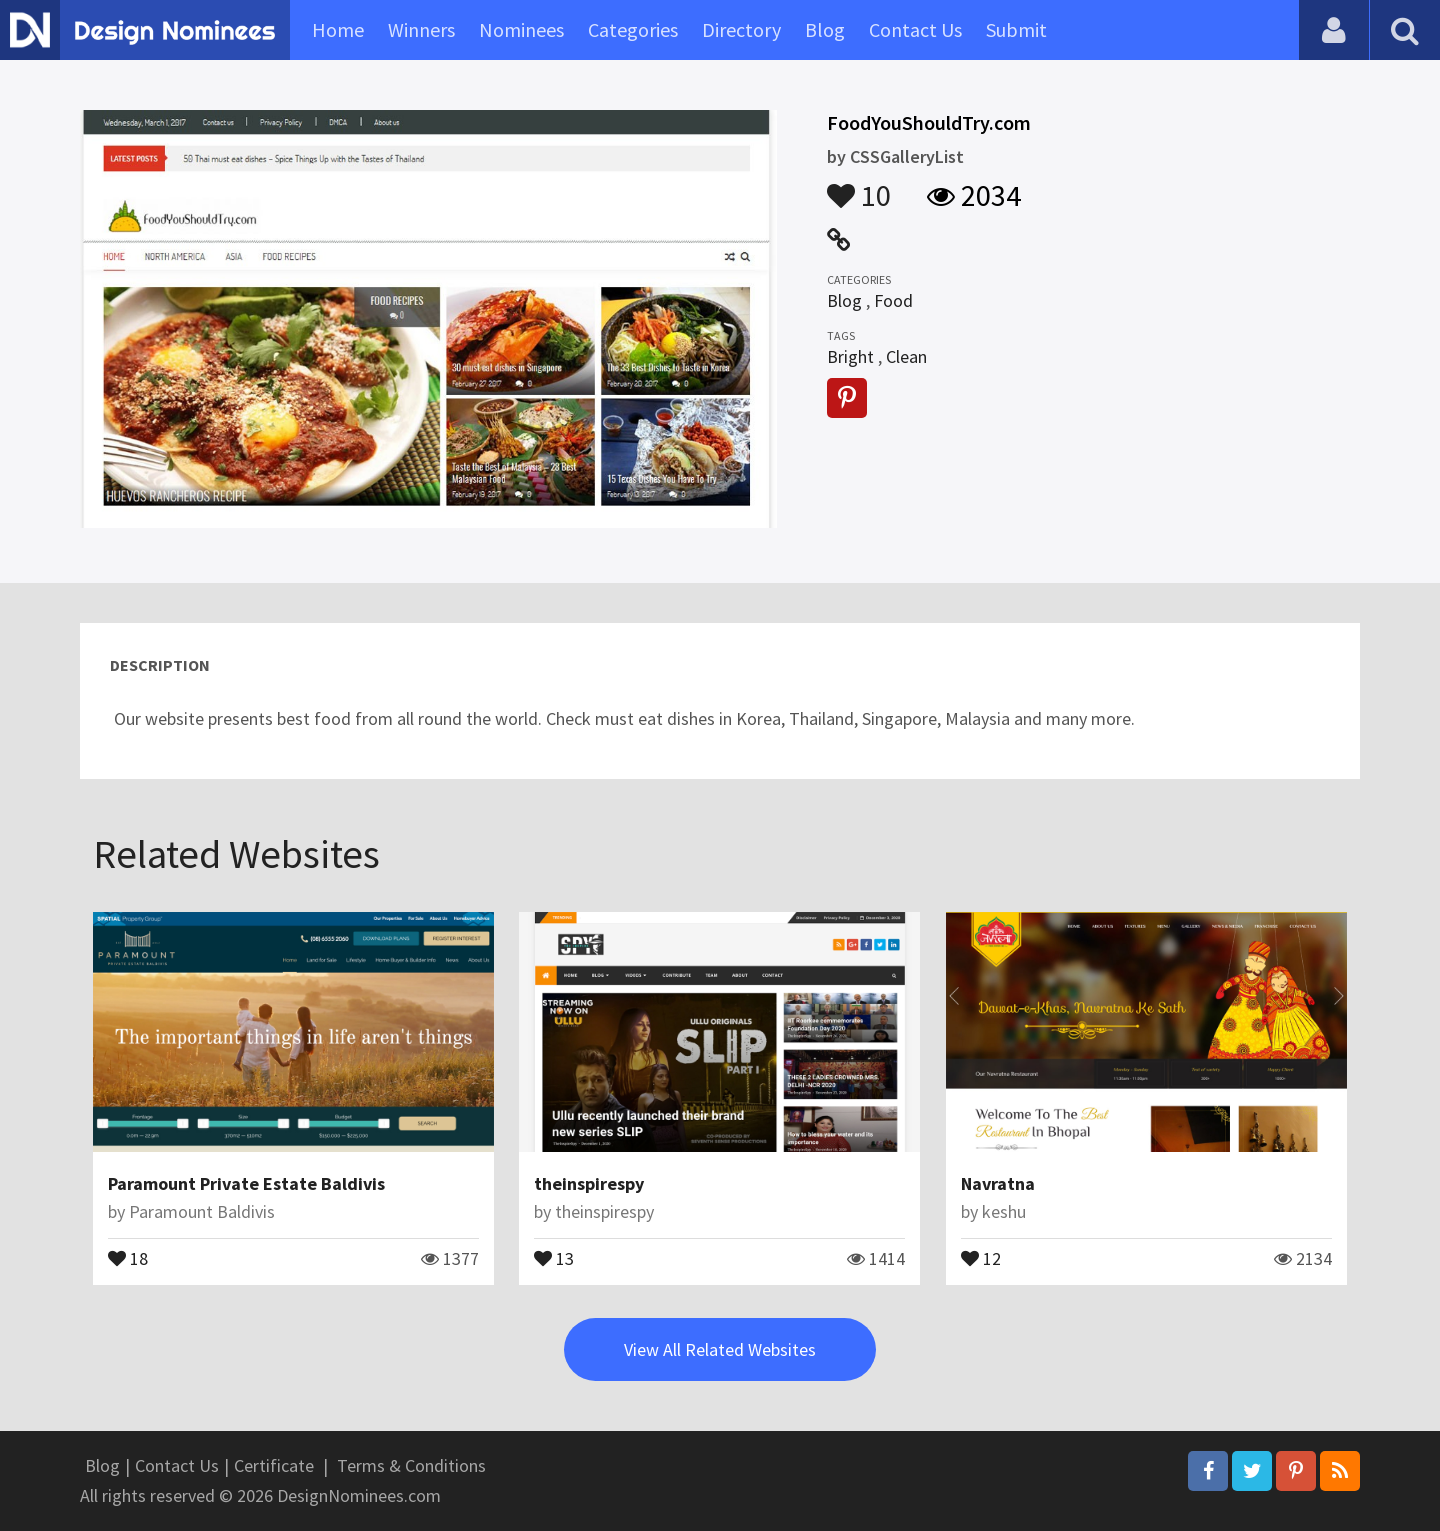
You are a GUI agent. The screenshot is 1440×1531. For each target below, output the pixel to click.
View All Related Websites (720, 1349)
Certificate (274, 1465)
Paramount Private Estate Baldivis (246, 1183)
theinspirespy (589, 1183)
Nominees (521, 29)
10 (859, 186)
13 (554, 1257)
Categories (633, 29)
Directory (741, 29)
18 (128, 1257)
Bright (850, 356)
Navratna (998, 1183)
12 (981, 1257)
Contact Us (915, 29)
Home (338, 29)
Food (893, 300)
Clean (906, 356)
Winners (421, 29)
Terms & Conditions (411, 1465)
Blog (825, 29)
